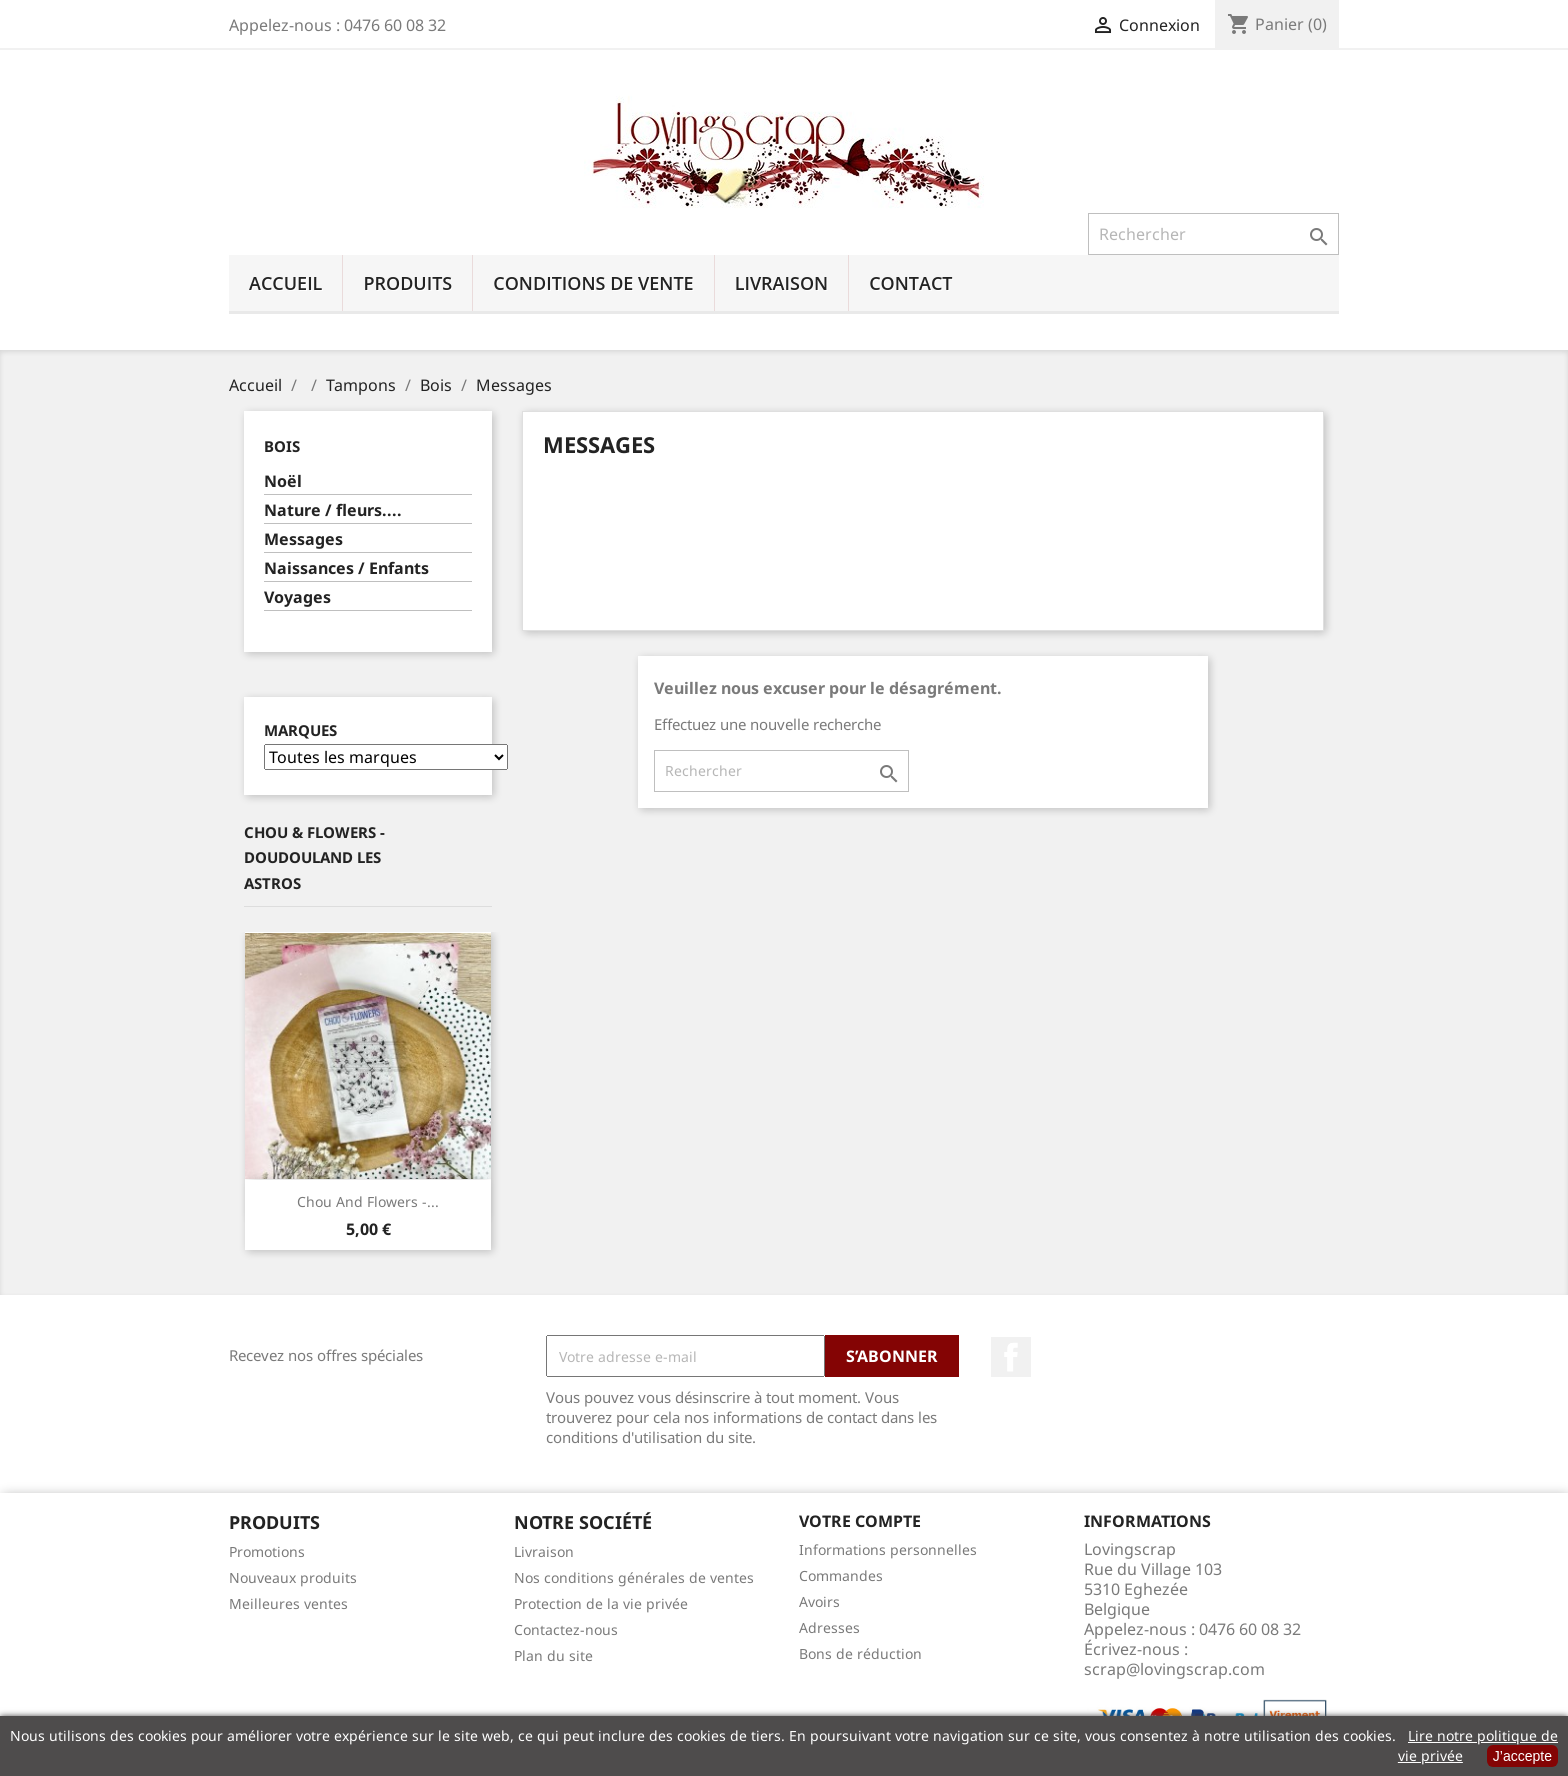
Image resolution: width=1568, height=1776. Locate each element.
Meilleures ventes (288, 1603)
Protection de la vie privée (601, 1603)
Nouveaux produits (293, 1577)
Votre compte (860, 1521)
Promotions (267, 1551)
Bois (282, 446)
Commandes (841, 1575)
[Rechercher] (1213, 234)
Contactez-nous (566, 1629)
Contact (910, 283)
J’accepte (1522, 1756)
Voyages (297, 597)
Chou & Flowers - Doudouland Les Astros (314, 857)
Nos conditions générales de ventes (634, 1577)
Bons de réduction (860, 1653)
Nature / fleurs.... (333, 510)
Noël (283, 481)
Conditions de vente (593, 283)
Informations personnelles (888, 1549)
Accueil (285, 283)
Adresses (829, 1627)
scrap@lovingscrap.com (1174, 1669)
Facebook (1011, 1357)
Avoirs (819, 1601)
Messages (303, 539)
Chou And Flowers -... (368, 1201)
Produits (407, 283)
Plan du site (553, 1655)
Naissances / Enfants (346, 568)
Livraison (782, 283)
